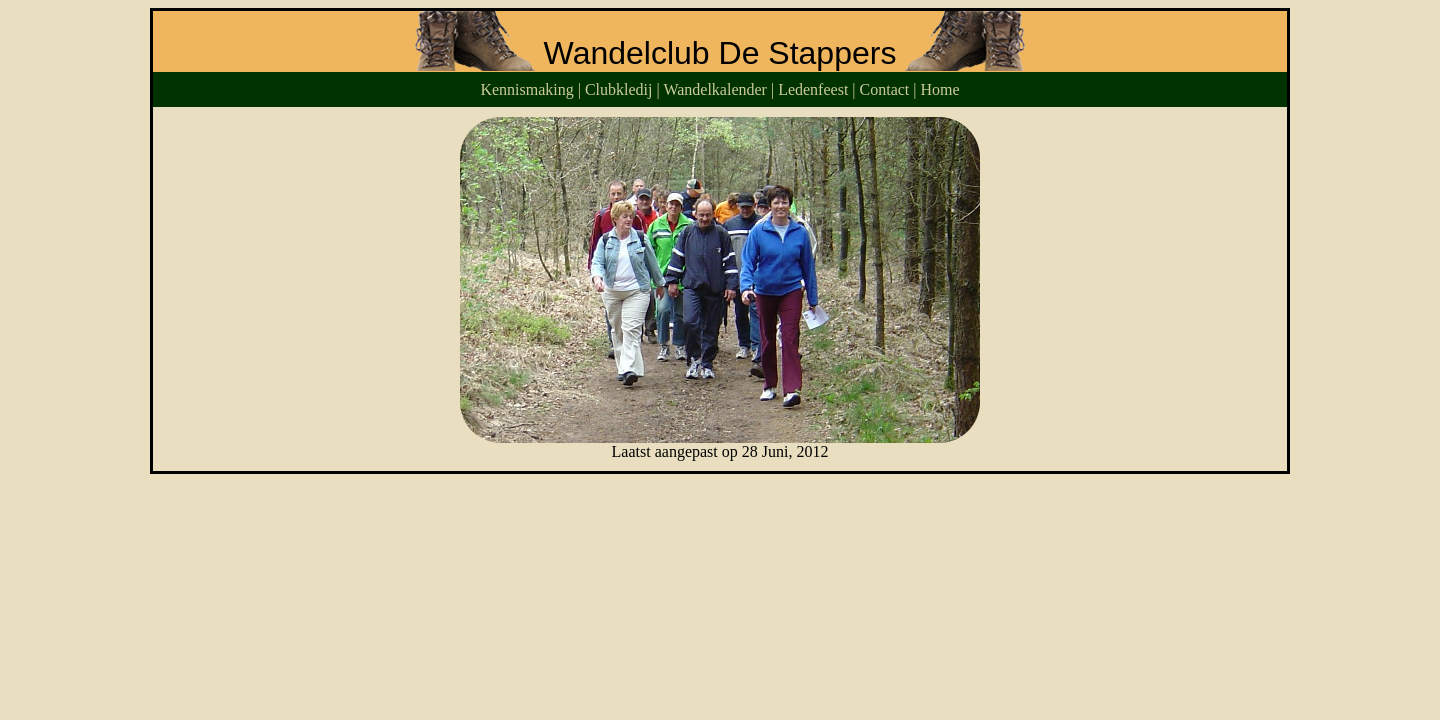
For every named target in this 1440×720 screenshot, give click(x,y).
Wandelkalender (715, 89)
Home (940, 89)
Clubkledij (619, 89)
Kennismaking (526, 89)
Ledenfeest (813, 89)
